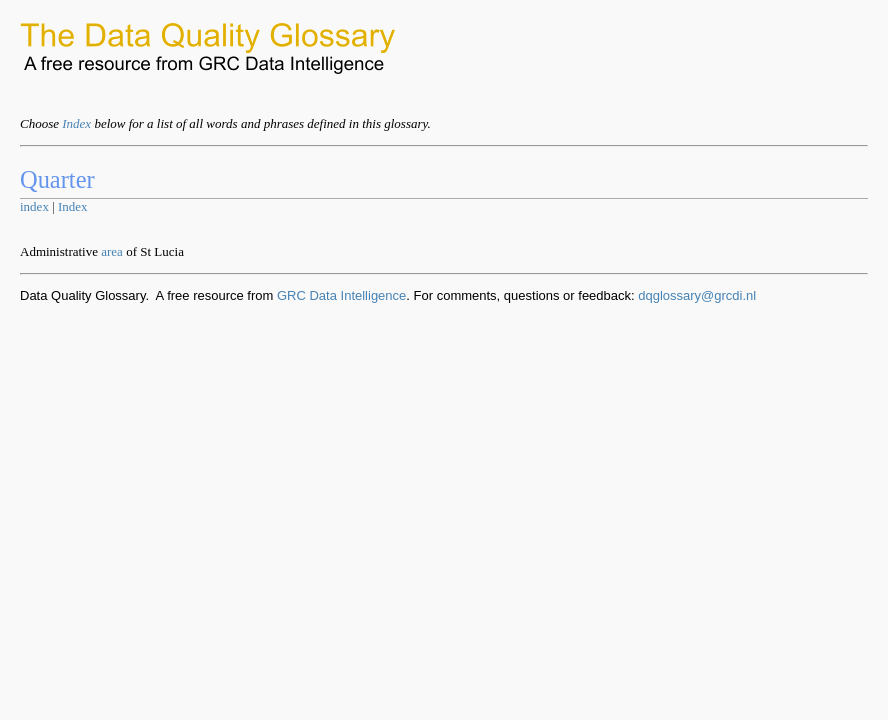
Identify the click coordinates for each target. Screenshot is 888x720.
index (34, 206)
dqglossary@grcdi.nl (697, 295)
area (112, 251)
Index (76, 123)
